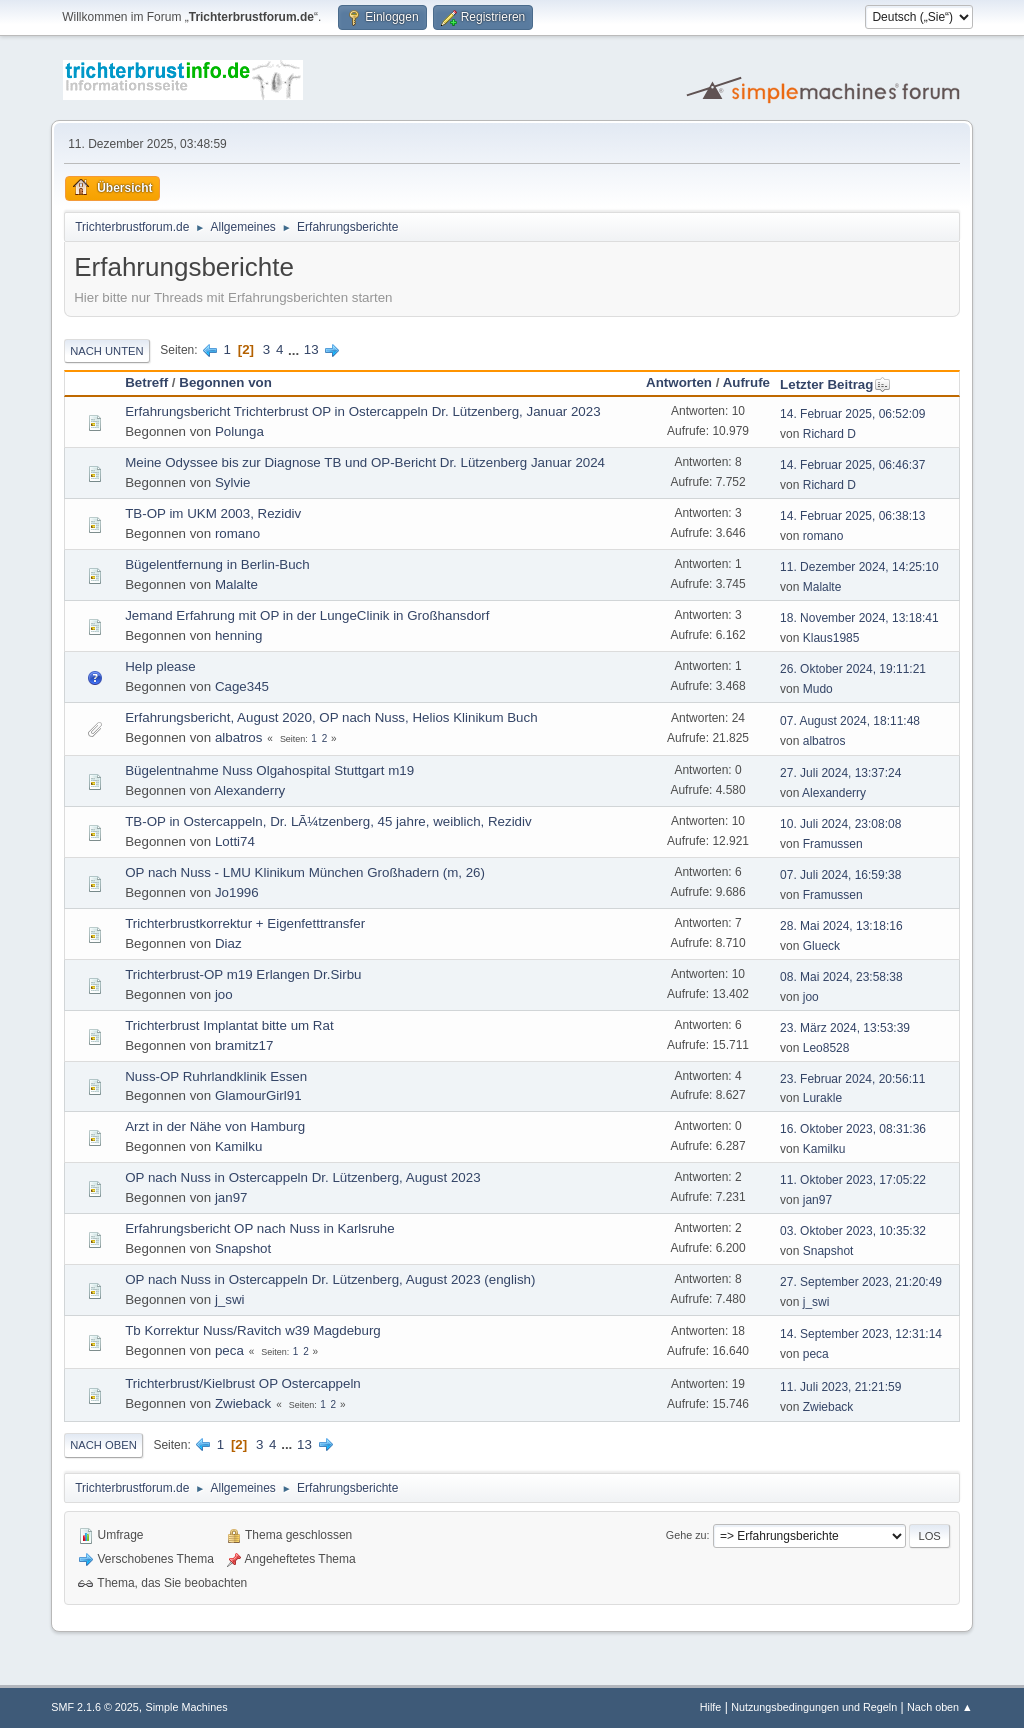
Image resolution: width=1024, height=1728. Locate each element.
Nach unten (106, 351)
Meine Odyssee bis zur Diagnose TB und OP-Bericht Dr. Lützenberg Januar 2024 (365, 462)
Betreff (146, 382)
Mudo (818, 689)
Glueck (821, 946)
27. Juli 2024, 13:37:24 (840, 773)
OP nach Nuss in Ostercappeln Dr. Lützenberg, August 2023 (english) (330, 1279)
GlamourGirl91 (258, 1095)
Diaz (228, 943)
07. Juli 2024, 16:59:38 (840, 875)
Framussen (833, 844)
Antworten (679, 382)
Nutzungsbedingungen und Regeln (814, 1707)
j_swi (230, 1299)
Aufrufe (746, 382)
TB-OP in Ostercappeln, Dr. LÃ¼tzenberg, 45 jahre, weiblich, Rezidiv (328, 821)
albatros (238, 737)
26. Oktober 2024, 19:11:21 (853, 669)
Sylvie (233, 482)
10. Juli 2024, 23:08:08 (840, 824)
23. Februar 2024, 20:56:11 (852, 1079)
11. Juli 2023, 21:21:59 (840, 1387)
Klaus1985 (831, 638)
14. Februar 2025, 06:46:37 (852, 465)
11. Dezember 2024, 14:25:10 (859, 567)
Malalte (236, 584)
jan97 (231, 1197)
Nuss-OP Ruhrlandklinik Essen (216, 1076)
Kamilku (238, 1146)
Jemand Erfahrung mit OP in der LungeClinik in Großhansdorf (307, 615)
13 (311, 349)
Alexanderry (249, 790)
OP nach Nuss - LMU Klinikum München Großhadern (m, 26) (305, 872)
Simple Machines (187, 1707)
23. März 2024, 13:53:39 (845, 1028)
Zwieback (243, 1403)
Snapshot (243, 1248)
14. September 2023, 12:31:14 (861, 1334)
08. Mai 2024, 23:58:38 (841, 977)
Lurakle (822, 1098)
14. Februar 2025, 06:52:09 (852, 414)
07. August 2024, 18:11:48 (850, 721)
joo (224, 994)
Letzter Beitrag (835, 384)
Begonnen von (225, 382)
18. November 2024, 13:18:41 (859, 618)
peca (229, 1350)
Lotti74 (235, 841)
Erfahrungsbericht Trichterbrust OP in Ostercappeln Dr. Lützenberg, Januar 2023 (362, 411)
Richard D (829, 434)
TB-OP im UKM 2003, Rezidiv (213, 513)
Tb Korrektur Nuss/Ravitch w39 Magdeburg (253, 1330)
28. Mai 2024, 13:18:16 (841, 926)
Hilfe (711, 1707)
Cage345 (242, 686)
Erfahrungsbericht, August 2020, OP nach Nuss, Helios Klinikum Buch (331, 717)
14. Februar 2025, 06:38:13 (852, 516)
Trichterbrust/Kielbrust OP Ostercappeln (243, 1383)
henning (238, 635)
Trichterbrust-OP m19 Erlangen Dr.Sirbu (243, 974)
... (295, 349)
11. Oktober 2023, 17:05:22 (853, 1180)
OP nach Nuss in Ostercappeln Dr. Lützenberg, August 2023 (302, 1177)
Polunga (239, 431)
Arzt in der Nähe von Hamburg (215, 1126)
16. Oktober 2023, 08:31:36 (853, 1129)
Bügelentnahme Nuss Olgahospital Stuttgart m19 (269, 770)
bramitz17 (244, 1045)
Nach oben (103, 1445)
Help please (160, 666)
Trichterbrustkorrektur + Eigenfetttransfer (245, 923)
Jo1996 (237, 892)
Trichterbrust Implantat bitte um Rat (229, 1025)
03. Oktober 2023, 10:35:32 (853, 1231)
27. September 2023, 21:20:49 (861, 1282)
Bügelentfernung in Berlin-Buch (217, 564)
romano (237, 533)
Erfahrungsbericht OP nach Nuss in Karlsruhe (259, 1228)
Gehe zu (686, 1535)
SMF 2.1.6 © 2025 (95, 1707)
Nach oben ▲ (940, 1707)
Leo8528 (826, 1048)
